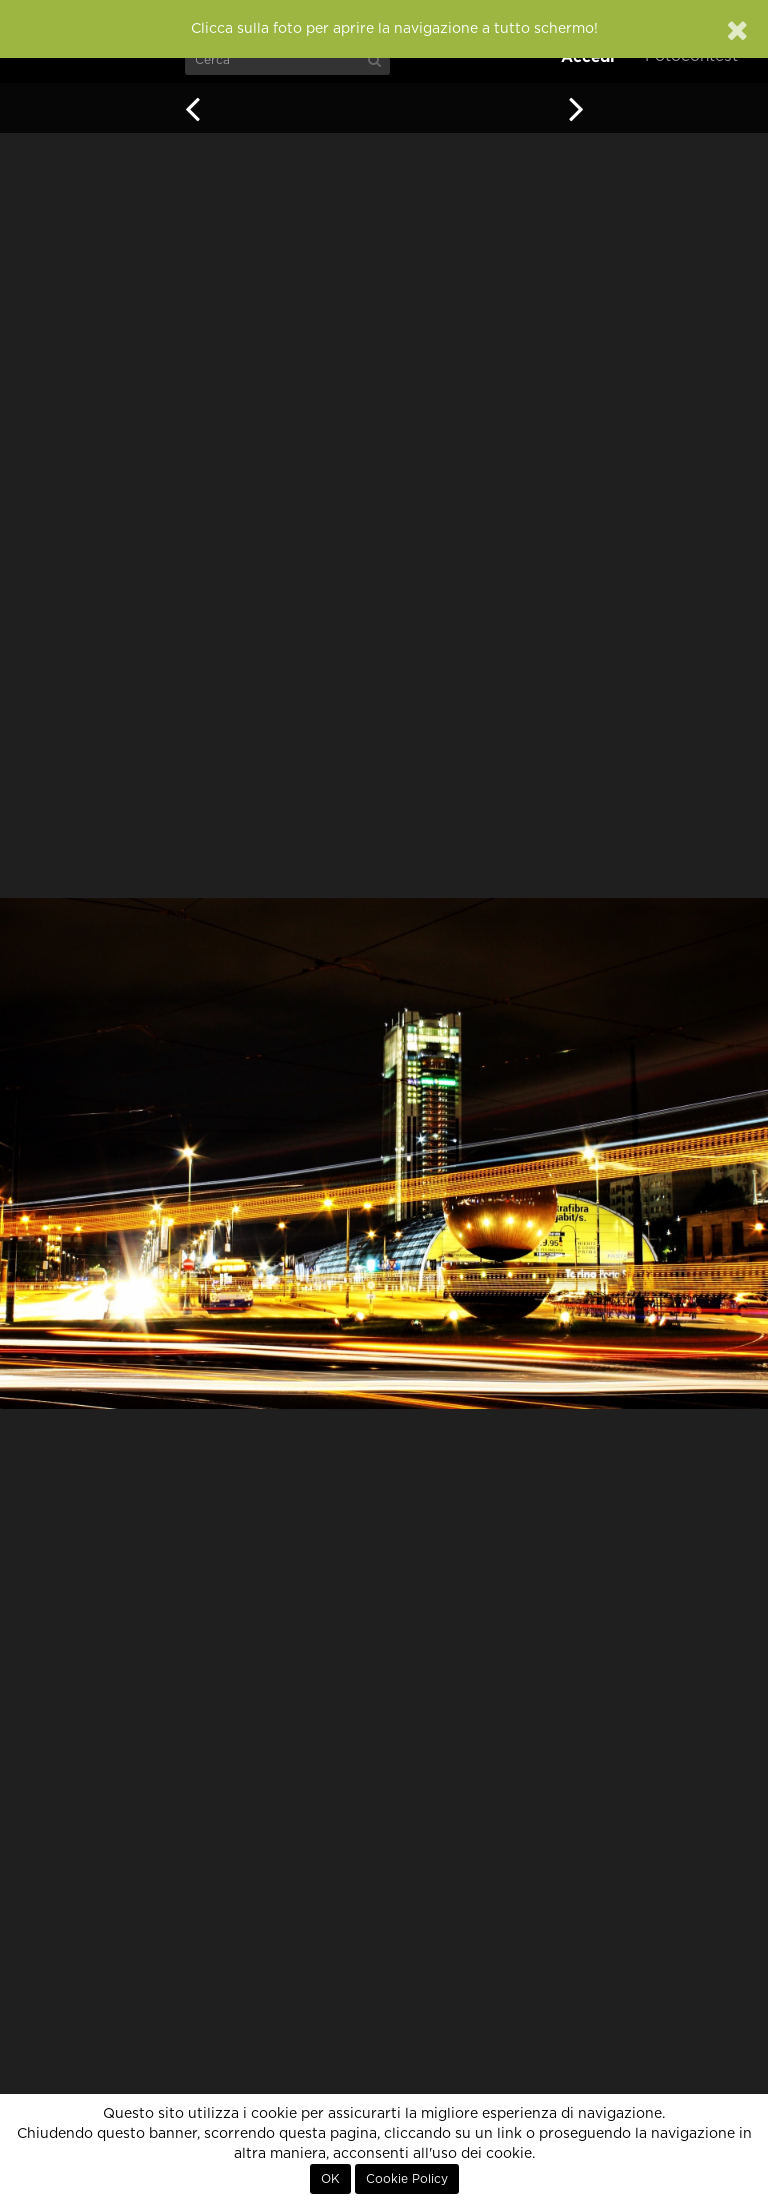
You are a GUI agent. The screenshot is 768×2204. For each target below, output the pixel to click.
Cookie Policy (407, 2179)
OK (330, 2179)
